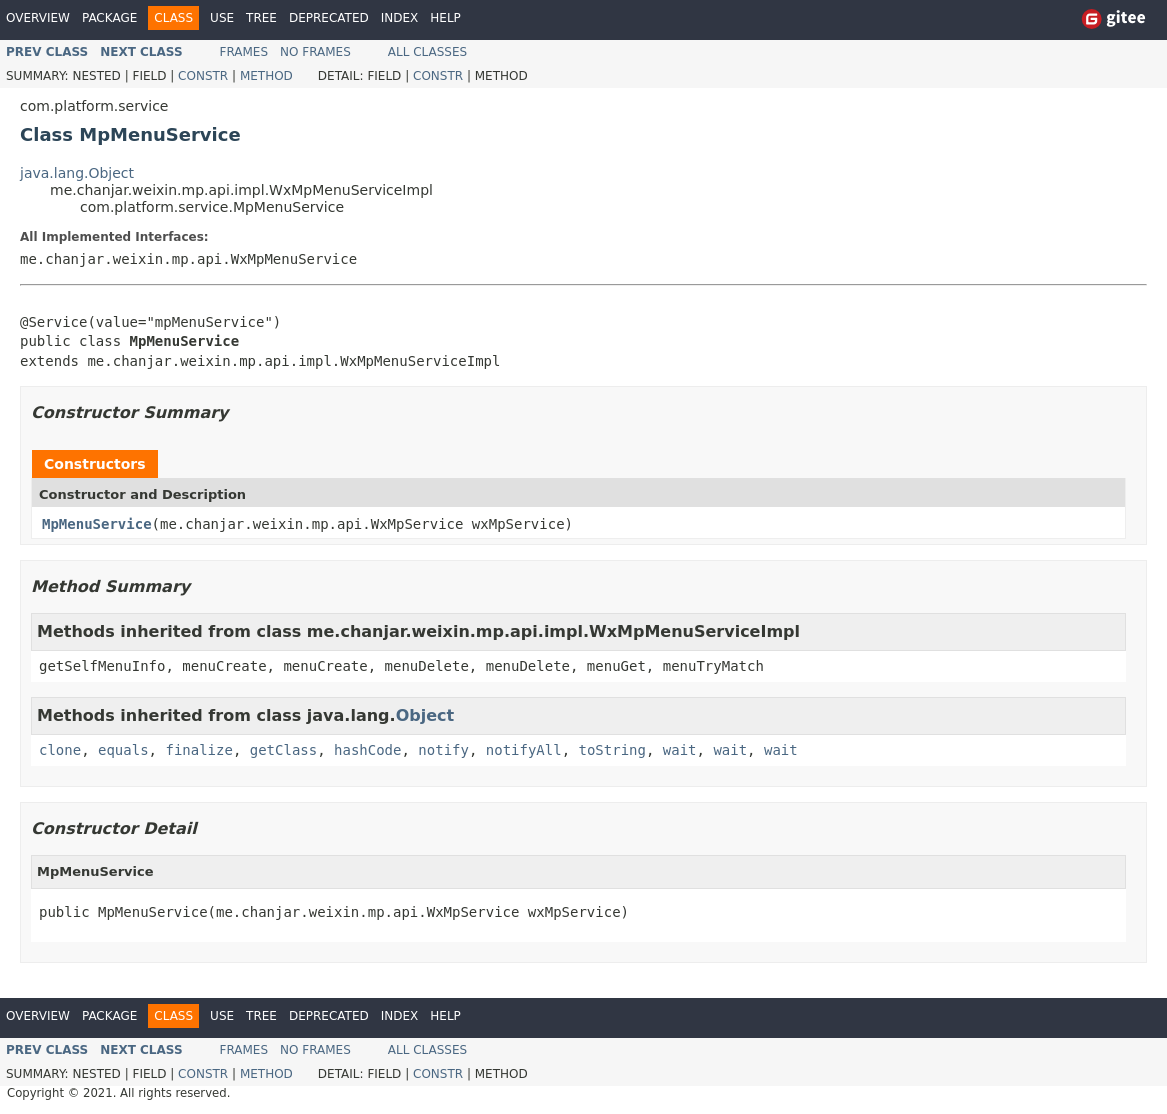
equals (123, 750)
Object (425, 715)
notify (443, 750)
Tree (261, 18)
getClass (283, 750)
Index (400, 18)
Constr (203, 76)
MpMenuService (97, 524)
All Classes (427, 52)
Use (222, 18)
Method (266, 76)
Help (445, 18)
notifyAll (524, 750)
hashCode (367, 750)
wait (680, 750)
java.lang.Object (77, 173)
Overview (38, 18)
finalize (198, 750)
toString (612, 750)
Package (109, 18)
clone (60, 750)
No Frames (315, 52)
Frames (244, 52)
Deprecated (329, 18)
